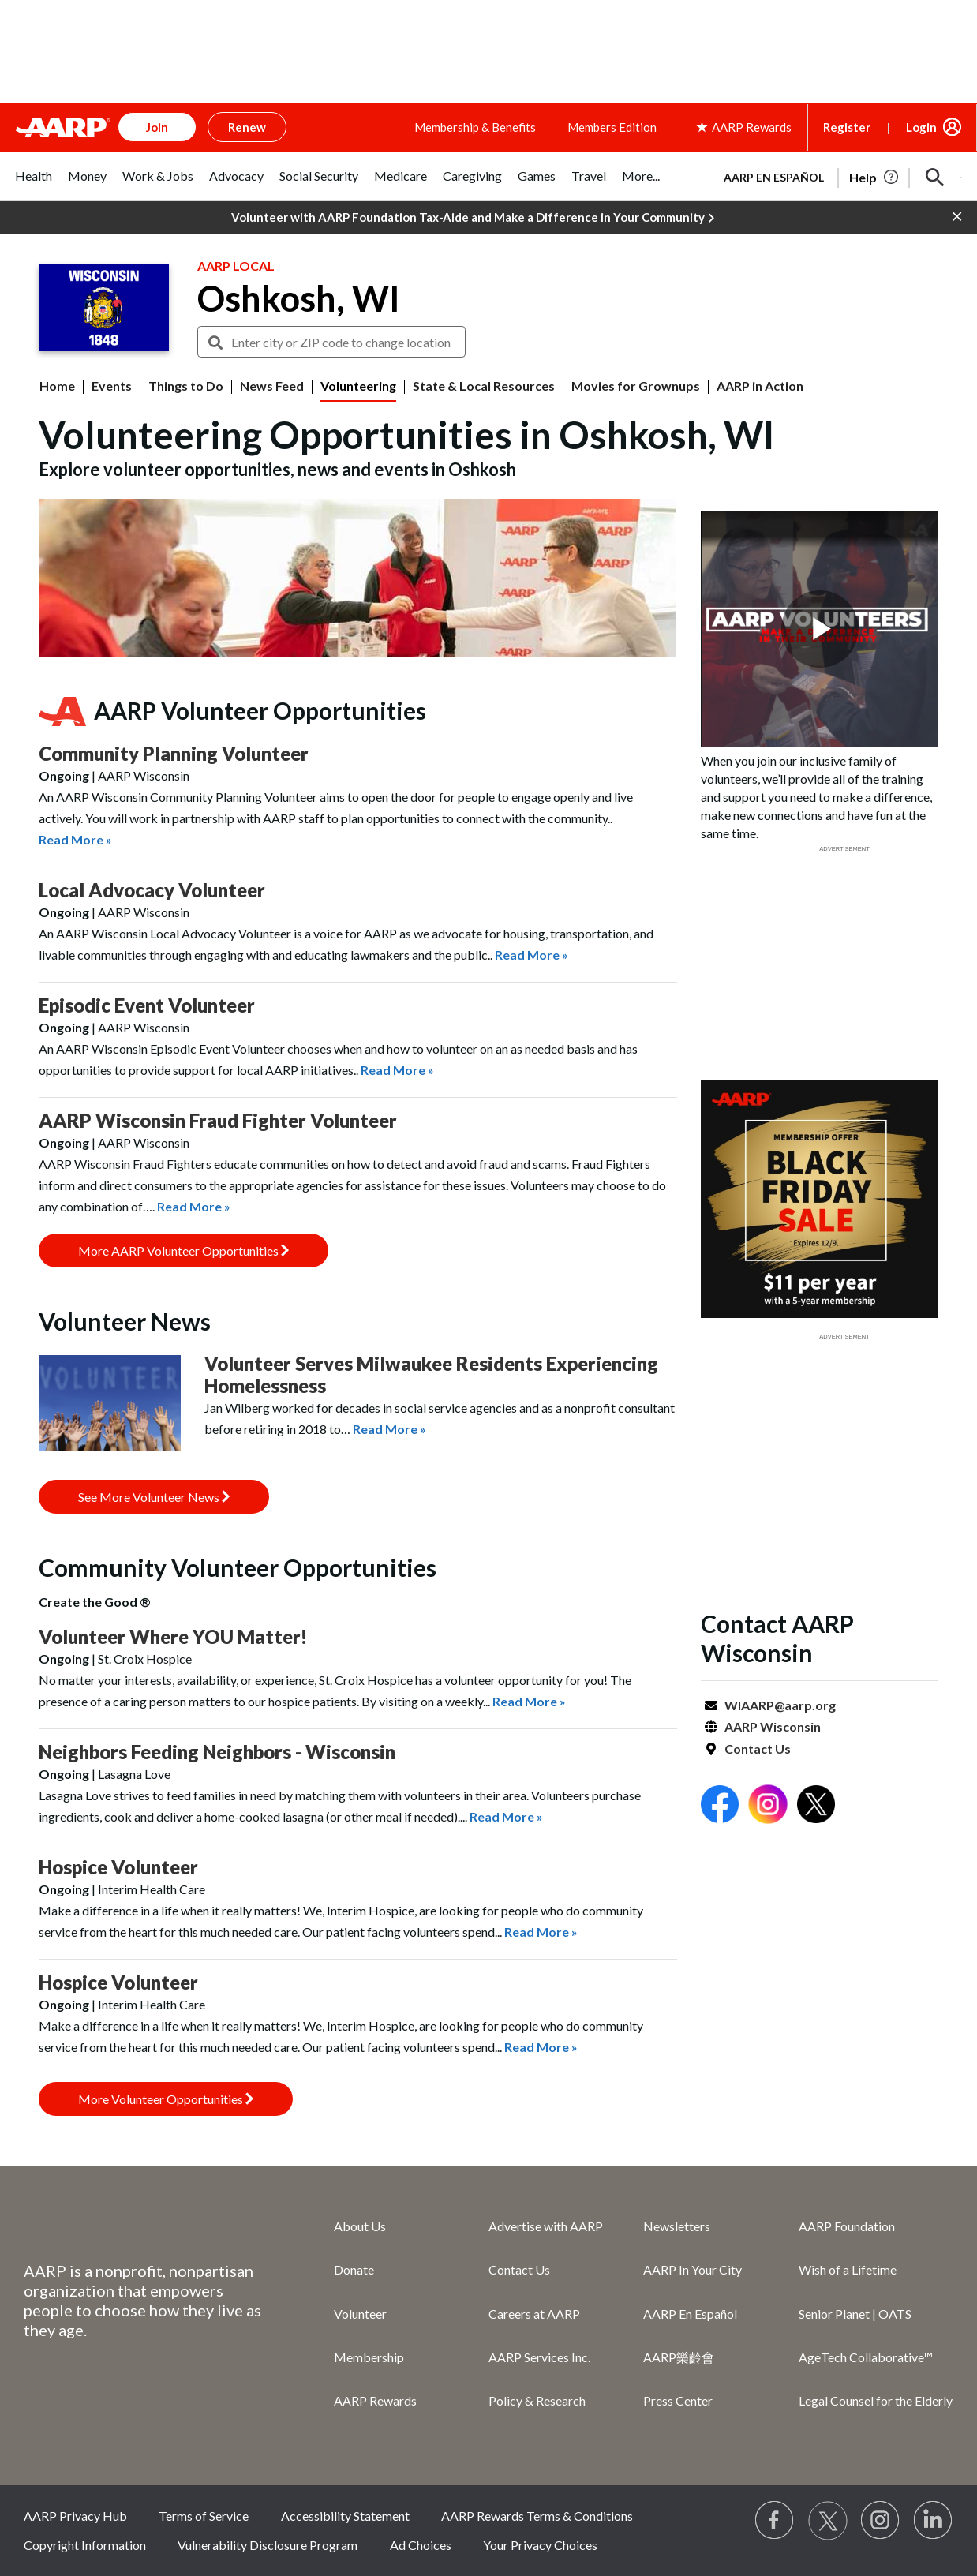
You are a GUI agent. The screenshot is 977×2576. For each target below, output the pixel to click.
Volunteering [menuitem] (358, 386)
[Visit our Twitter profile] (828, 2520)
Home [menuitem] (57, 386)
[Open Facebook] (720, 1806)
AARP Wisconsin (772, 1726)
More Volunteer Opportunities (165, 2098)
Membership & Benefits (475, 127)
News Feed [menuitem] (272, 386)
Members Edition (612, 127)
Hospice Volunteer (118, 1866)
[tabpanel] (835, 176)
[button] (935, 177)
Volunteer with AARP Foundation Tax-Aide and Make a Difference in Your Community (472, 218)
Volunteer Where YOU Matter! (173, 1636)
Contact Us (757, 1748)
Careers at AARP (534, 2313)
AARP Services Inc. (539, 2356)
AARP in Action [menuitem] (760, 386)
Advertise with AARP (545, 2225)
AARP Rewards (375, 2400)
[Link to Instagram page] (880, 2520)
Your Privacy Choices (540, 2544)
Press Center (678, 2400)
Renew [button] (247, 127)
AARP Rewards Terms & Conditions (537, 2515)
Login (921, 127)
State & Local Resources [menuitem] (484, 386)
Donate (354, 2269)
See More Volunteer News (154, 1496)
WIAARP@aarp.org (780, 1705)
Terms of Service (204, 2515)
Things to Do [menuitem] (185, 386)
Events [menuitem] (112, 386)
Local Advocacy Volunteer (152, 889)
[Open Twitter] (816, 1806)
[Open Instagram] (768, 1806)
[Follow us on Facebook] (775, 2520)
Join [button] (157, 127)
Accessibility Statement (345, 2515)
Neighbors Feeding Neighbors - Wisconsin (217, 1751)
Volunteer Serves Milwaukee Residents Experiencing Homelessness (431, 1374)
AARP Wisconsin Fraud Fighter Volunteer (218, 1120)
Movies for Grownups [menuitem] (635, 386)
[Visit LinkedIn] (933, 2520)
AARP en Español (774, 177)
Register (846, 127)
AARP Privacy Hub (75, 2515)
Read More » (75, 839)
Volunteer (360, 2313)
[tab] (33, 184)
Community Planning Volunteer (174, 753)
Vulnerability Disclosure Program (267, 2544)
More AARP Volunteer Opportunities (183, 1250)
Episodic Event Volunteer (147, 1005)
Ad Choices (420, 2544)
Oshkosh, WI (298, 298)
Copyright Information (85, 2544)
